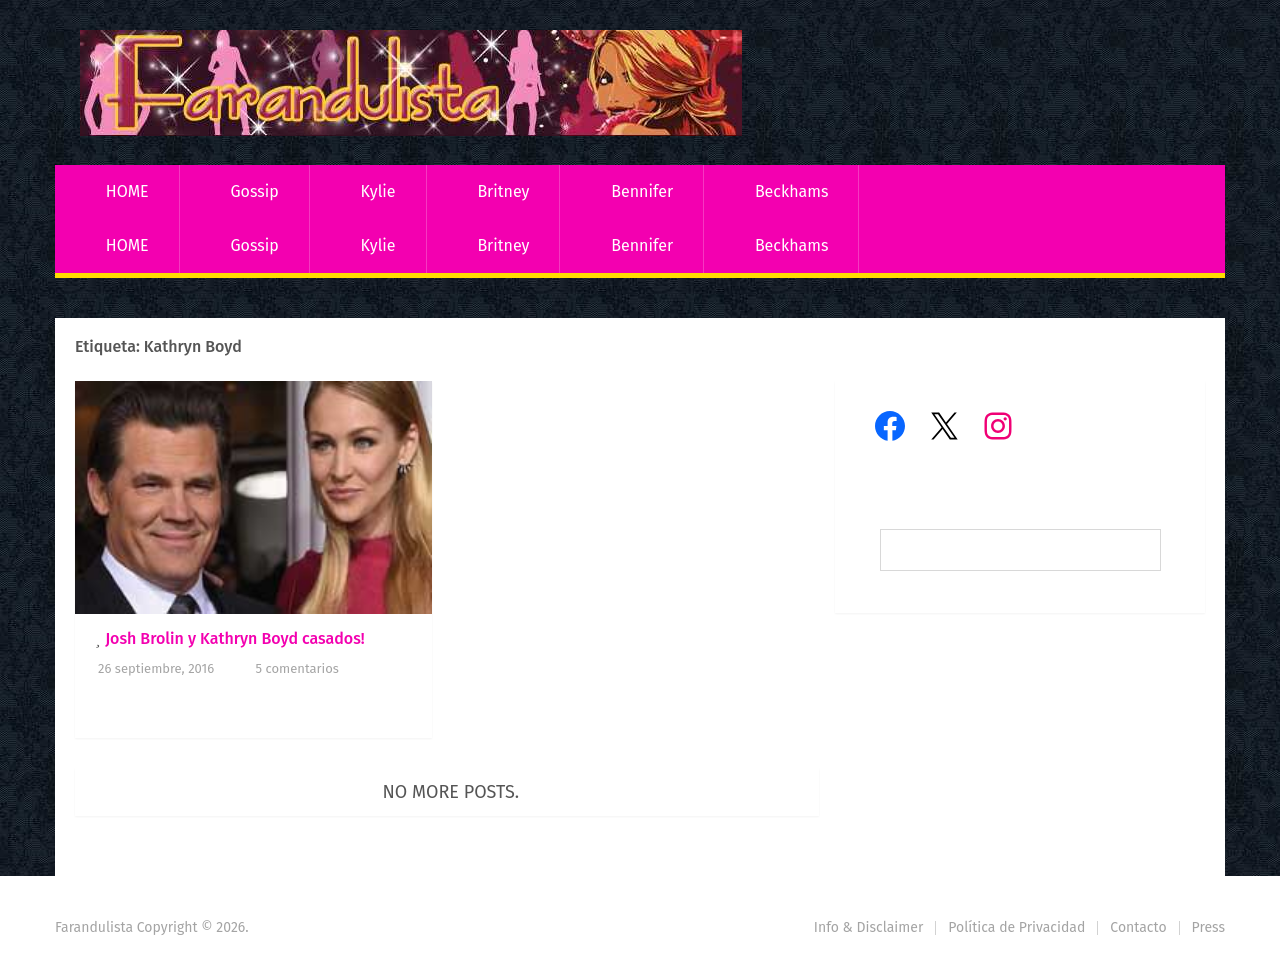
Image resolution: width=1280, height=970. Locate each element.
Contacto (1138, 927)
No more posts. (451, 792)
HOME (127, 191)
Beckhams (792, 191)
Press (1208, 927)
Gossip (254, 191)
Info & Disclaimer (869, 927)
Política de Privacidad (1016, 927)
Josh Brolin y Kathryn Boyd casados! (235, 638)
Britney (503, 191)
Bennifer (642, 191)
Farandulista (94, 927)
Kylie (378, 191)
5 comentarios (297, 668)
